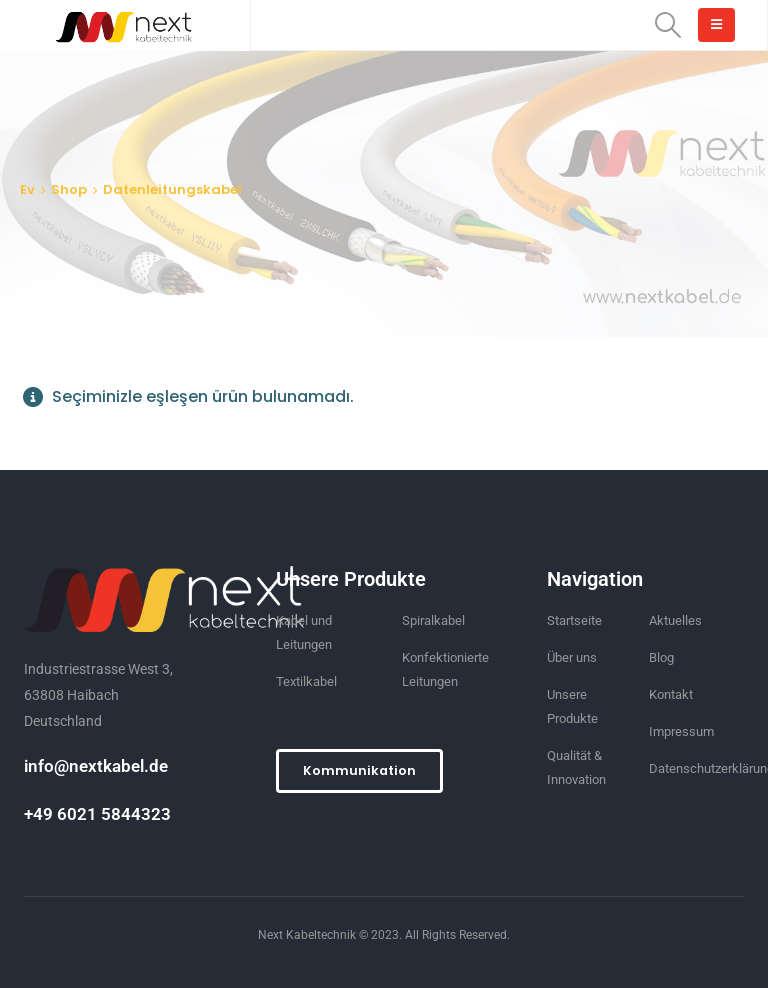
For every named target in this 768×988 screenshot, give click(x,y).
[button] (359, 771)
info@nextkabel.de (96, 766)
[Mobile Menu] (716, 25)
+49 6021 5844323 (97, 814)
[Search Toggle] (668, 25)
